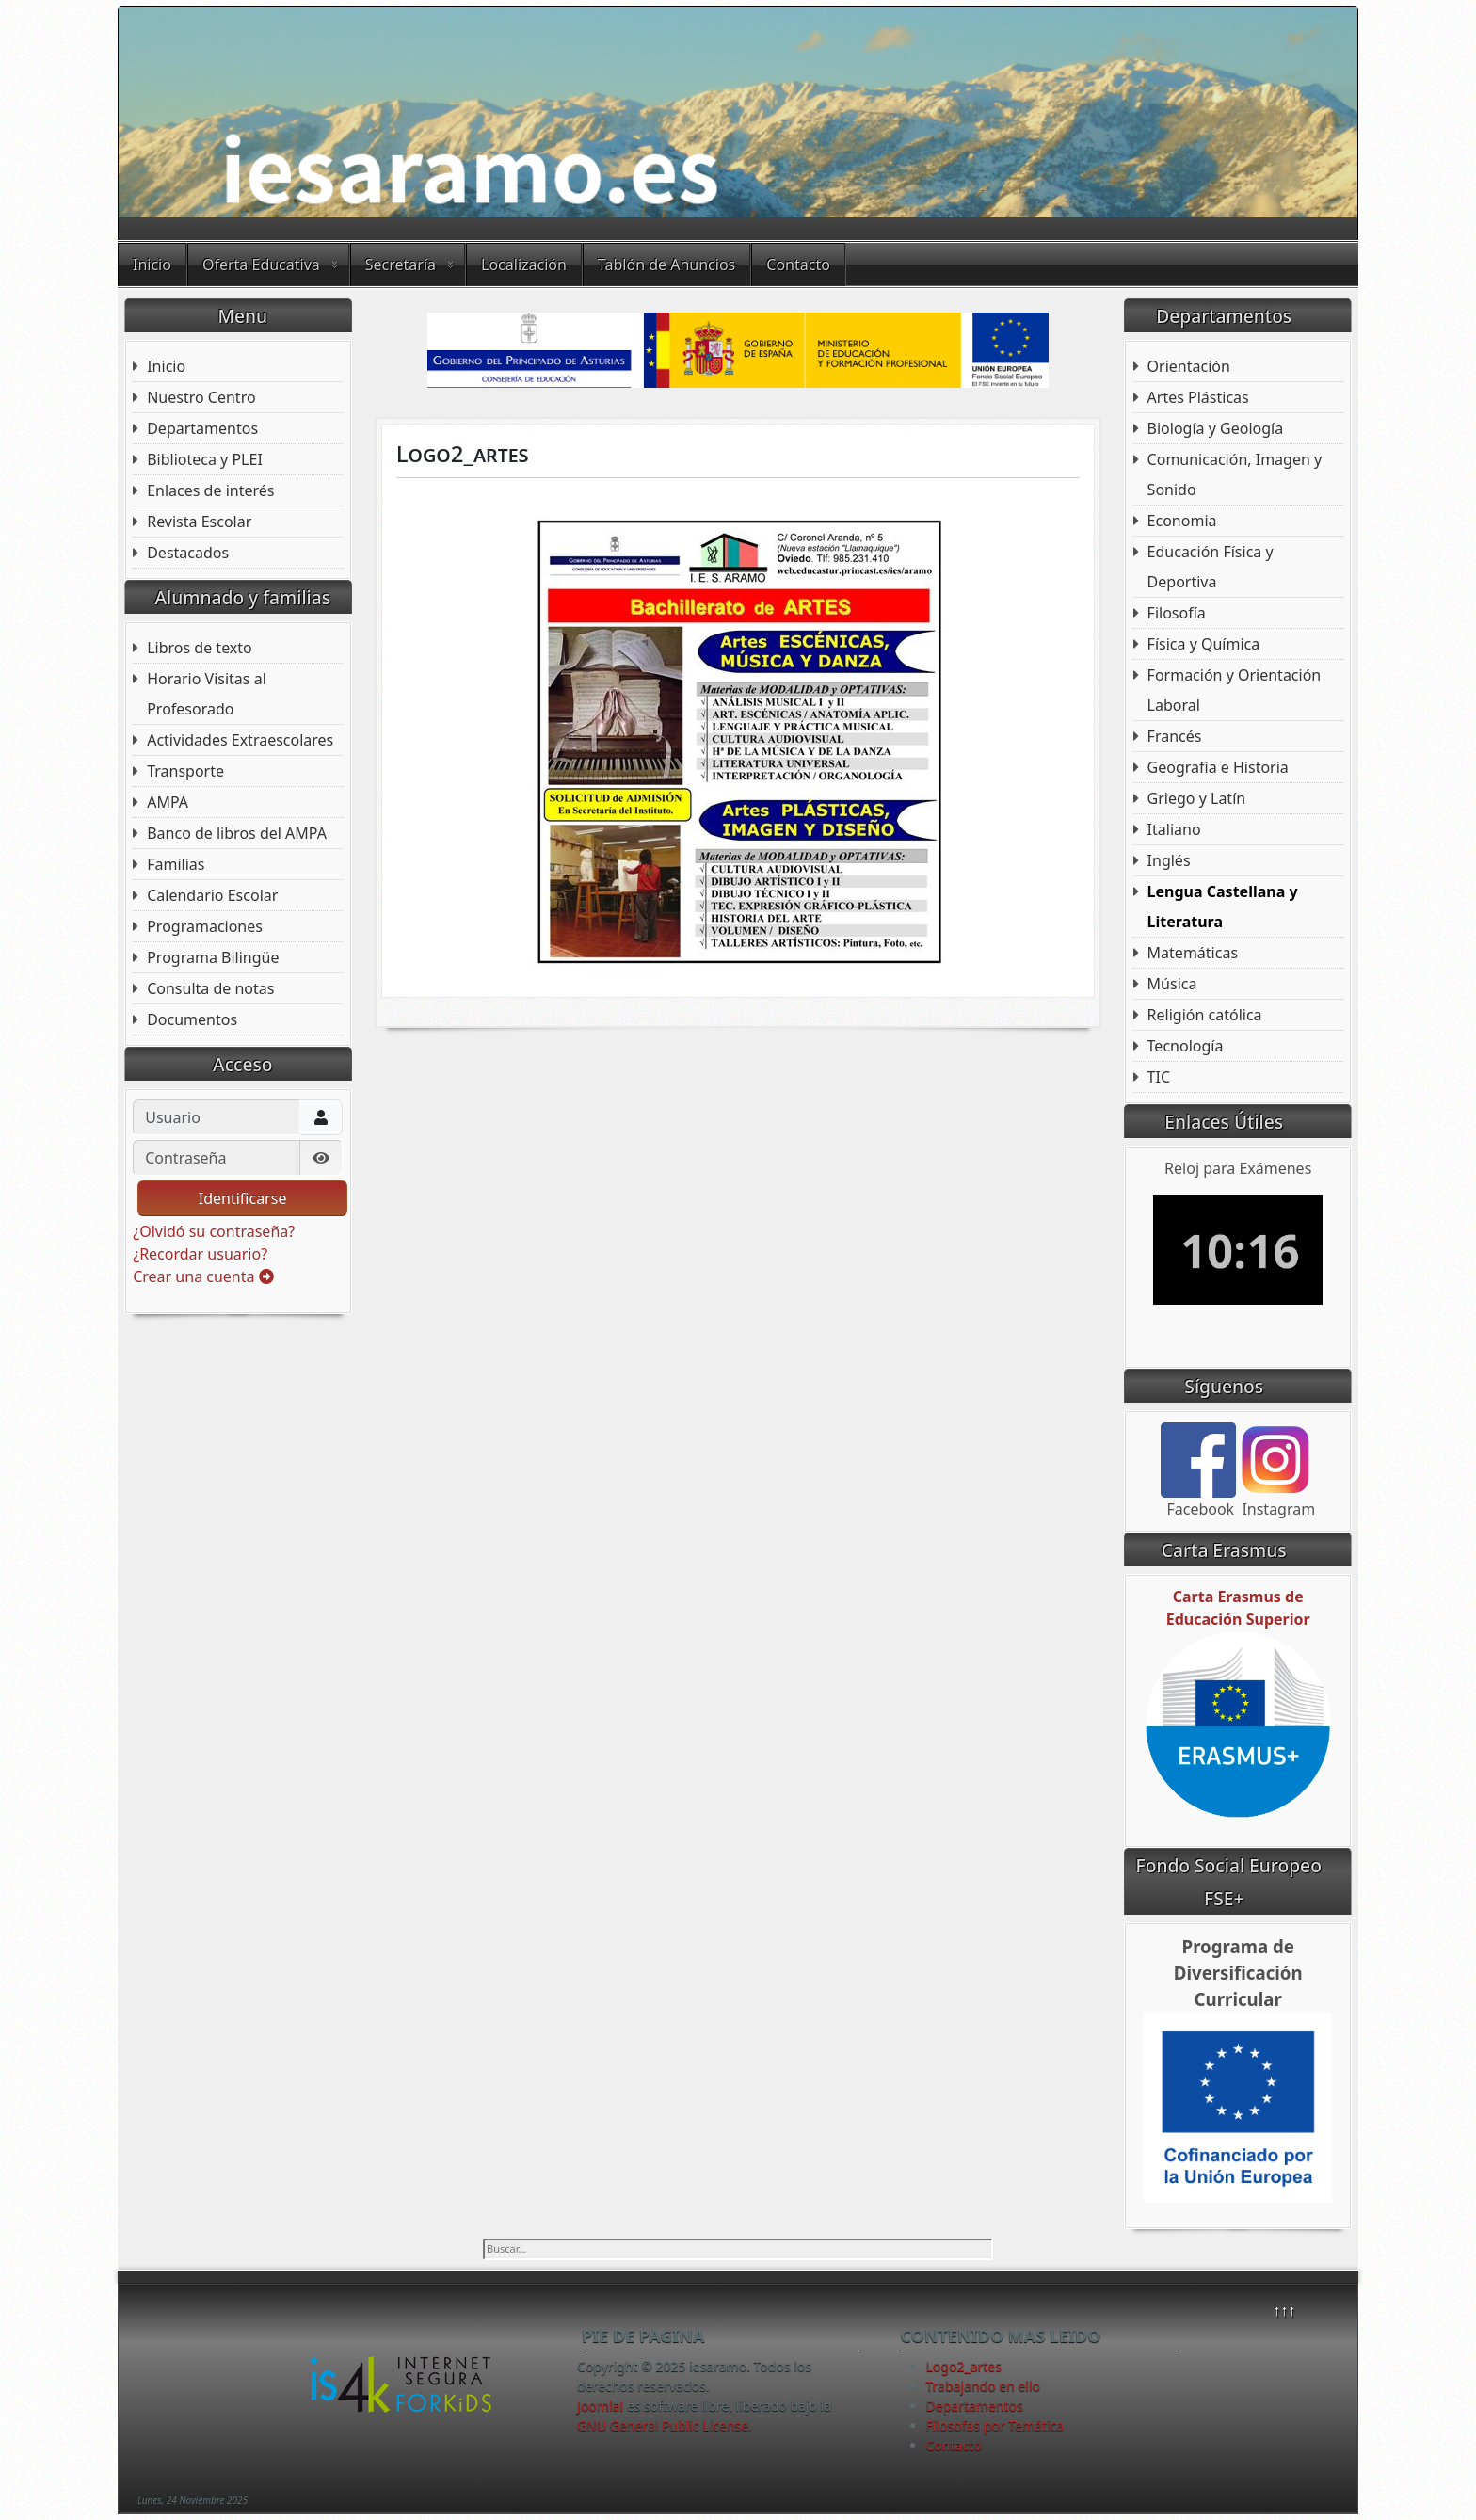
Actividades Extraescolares (240, 740)
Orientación (1188, 366)
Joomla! (600, 2406)
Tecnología (1185, 1045)
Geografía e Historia (1218, 767)
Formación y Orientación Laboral (1234, 690)
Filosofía (1176, 612)
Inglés (1169, 860)
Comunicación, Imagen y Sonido (1235, 474)
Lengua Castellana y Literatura (1222, 906)
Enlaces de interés (210, 490)
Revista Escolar (199, 521)
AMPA (167, 802)
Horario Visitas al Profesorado (206, 693)
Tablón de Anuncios (666, 264)
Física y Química (1203, 644)
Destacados (188, 552)
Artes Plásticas (1198, 397)
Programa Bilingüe (213, 957)
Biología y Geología (1215, 428)
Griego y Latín (1196, 798)
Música (1172, 983)
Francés (1174, 736)
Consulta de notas (210, 988)
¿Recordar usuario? (200, 1254)
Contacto (798, 264)
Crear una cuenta (203, 1276)
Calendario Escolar (212, 895)
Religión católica (1204, 1014)
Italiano (1174, 829)
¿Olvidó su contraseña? (214, 1231)
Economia (1182, 520)
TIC (1158, 1077)
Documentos (192, 1019)
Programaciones (205, 926)
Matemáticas (1192, 952)
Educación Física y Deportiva (1210, 566)
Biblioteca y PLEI (205, 459)
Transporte (185, 771)
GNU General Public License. (664, 2425)
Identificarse (243, 1198)
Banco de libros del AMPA (237, 833)
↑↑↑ (1284, 2310)
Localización (524, 264)
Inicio (152, 264)
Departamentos (202, 428)
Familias (175, 864)
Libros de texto (199, 647)
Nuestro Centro (201, 397)
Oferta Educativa (261, 264)
